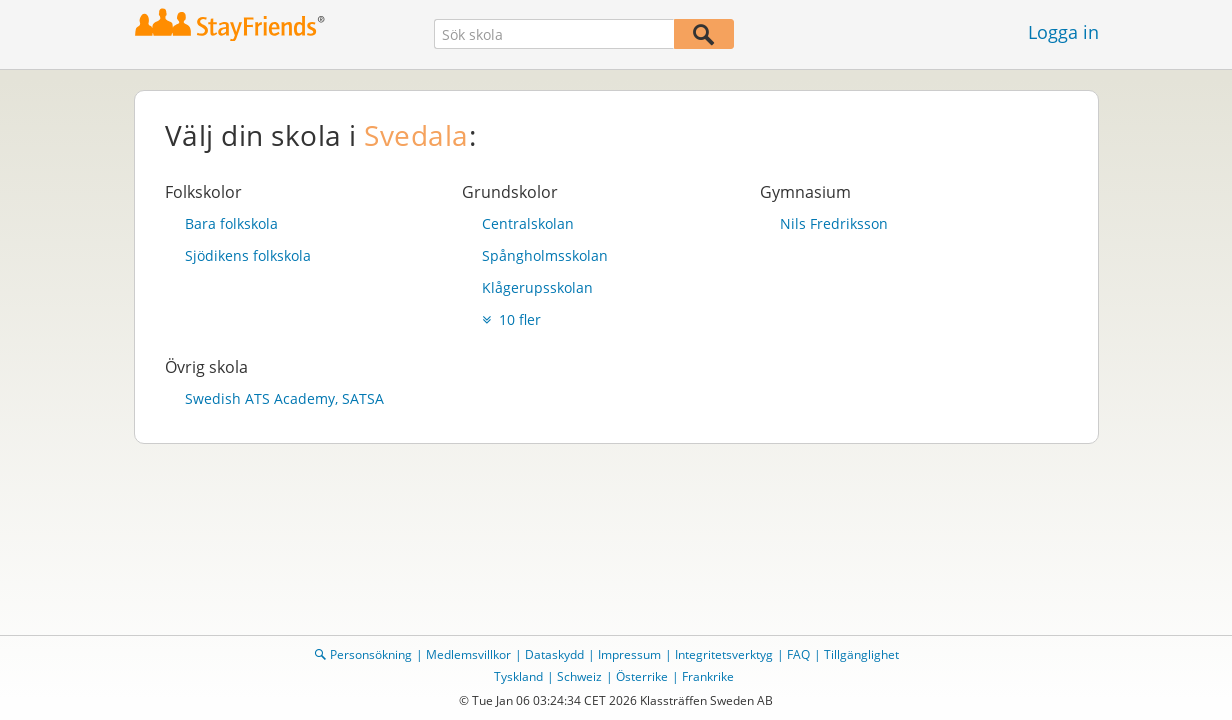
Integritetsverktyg (724, 654)
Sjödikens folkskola (248, 255)
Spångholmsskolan (545, 255)
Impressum (629, 654)
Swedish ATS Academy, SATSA (284, 398)
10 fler (511, 319)
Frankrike (708, 676)
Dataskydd (554, 654)
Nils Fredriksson (834, 223)
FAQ (798, 654)
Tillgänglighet (861, 654)
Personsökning (371, 654)
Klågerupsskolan (537, 287)
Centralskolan (528, 223)
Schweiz (579, 676)
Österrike (642, 676)
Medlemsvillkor (468, 654)
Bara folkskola (231, 223)
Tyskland (518, 676)
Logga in (1063, 32)
